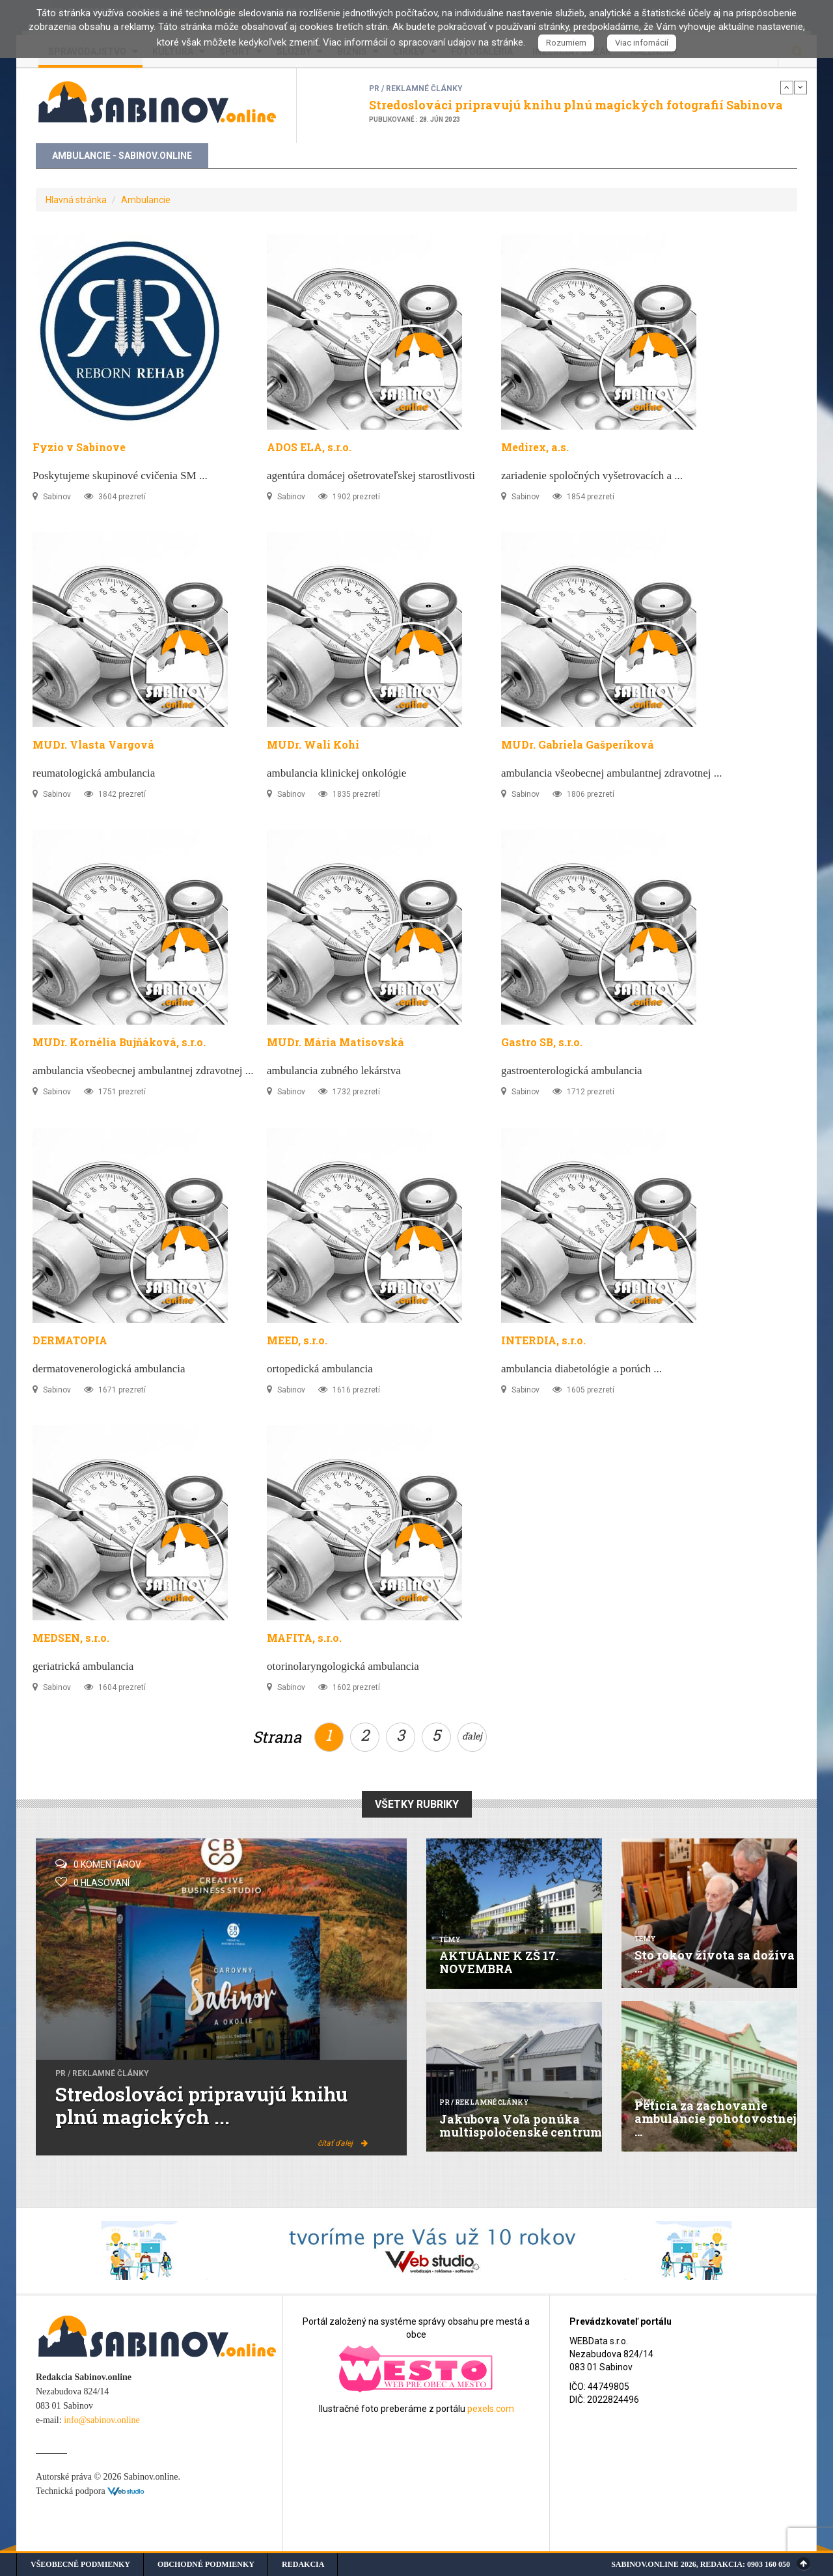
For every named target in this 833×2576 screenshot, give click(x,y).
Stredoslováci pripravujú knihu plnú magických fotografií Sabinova (576, 105)
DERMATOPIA (70, 1340)
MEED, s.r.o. (297, 1340)
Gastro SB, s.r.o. (541, 1042)
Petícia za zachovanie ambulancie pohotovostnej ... (716, 2118)
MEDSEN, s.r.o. (71, 1637)
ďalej (472, 1736)
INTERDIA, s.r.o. (543, 1340)
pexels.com (490, 2408)
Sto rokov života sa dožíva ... (715, 1961)
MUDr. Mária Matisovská (335, 1042)
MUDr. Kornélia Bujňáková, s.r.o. (119, 1042)
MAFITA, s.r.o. (304, 1637)
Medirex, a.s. (535, 447)
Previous (786, 87)
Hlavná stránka (76, 200)
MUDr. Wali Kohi (313, 744)
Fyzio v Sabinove (79, 447)
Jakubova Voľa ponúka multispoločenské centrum (520, 2125)
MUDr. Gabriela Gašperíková (577, 744)
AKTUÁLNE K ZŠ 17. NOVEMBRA (498, 1962)
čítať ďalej (343, 2143)
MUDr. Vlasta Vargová (93, 744)
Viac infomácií (641, 43)
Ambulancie (146, 200)
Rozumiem (566, 43)
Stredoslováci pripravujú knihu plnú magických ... (201, 2105)
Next (800, 87)
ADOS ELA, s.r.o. (309, 447)
